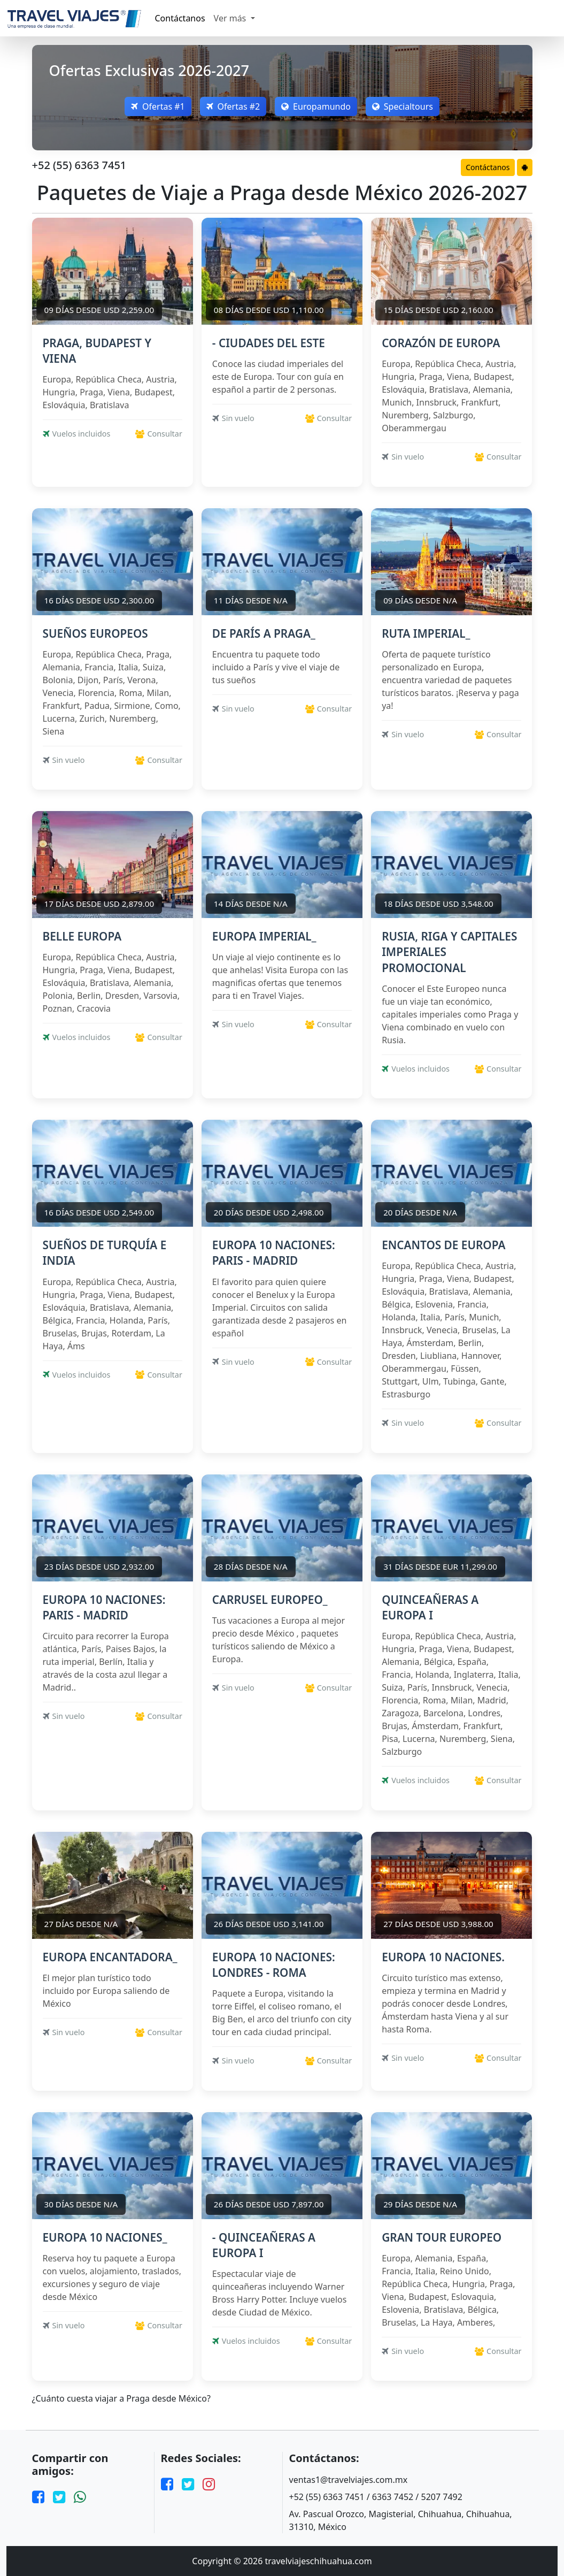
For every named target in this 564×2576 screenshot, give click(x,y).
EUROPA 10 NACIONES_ (105, 2237)
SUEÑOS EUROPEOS (95, 633)
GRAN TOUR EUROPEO (441, 2237)
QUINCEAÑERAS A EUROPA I (430, 1607)
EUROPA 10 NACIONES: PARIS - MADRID (273, 1252)
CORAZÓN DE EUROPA (441, 342)
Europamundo (316, 106)
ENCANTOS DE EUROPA (443, 1244)
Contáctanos (180, 18)
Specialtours (402, 106)
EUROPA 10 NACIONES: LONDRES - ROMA (273, 1965)
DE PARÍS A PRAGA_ (263, 633)
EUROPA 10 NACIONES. (443, 1957)
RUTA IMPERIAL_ (426, 633)
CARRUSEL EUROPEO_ (270, 1599)
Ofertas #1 (158, 106)
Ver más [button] (231, 18)
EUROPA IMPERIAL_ (264, 936)
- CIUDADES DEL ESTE (268, 342)
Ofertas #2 (233, 106)
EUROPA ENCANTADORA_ (110, 1957)
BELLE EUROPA (82, 936)
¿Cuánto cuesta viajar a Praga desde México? (121, 2399)
